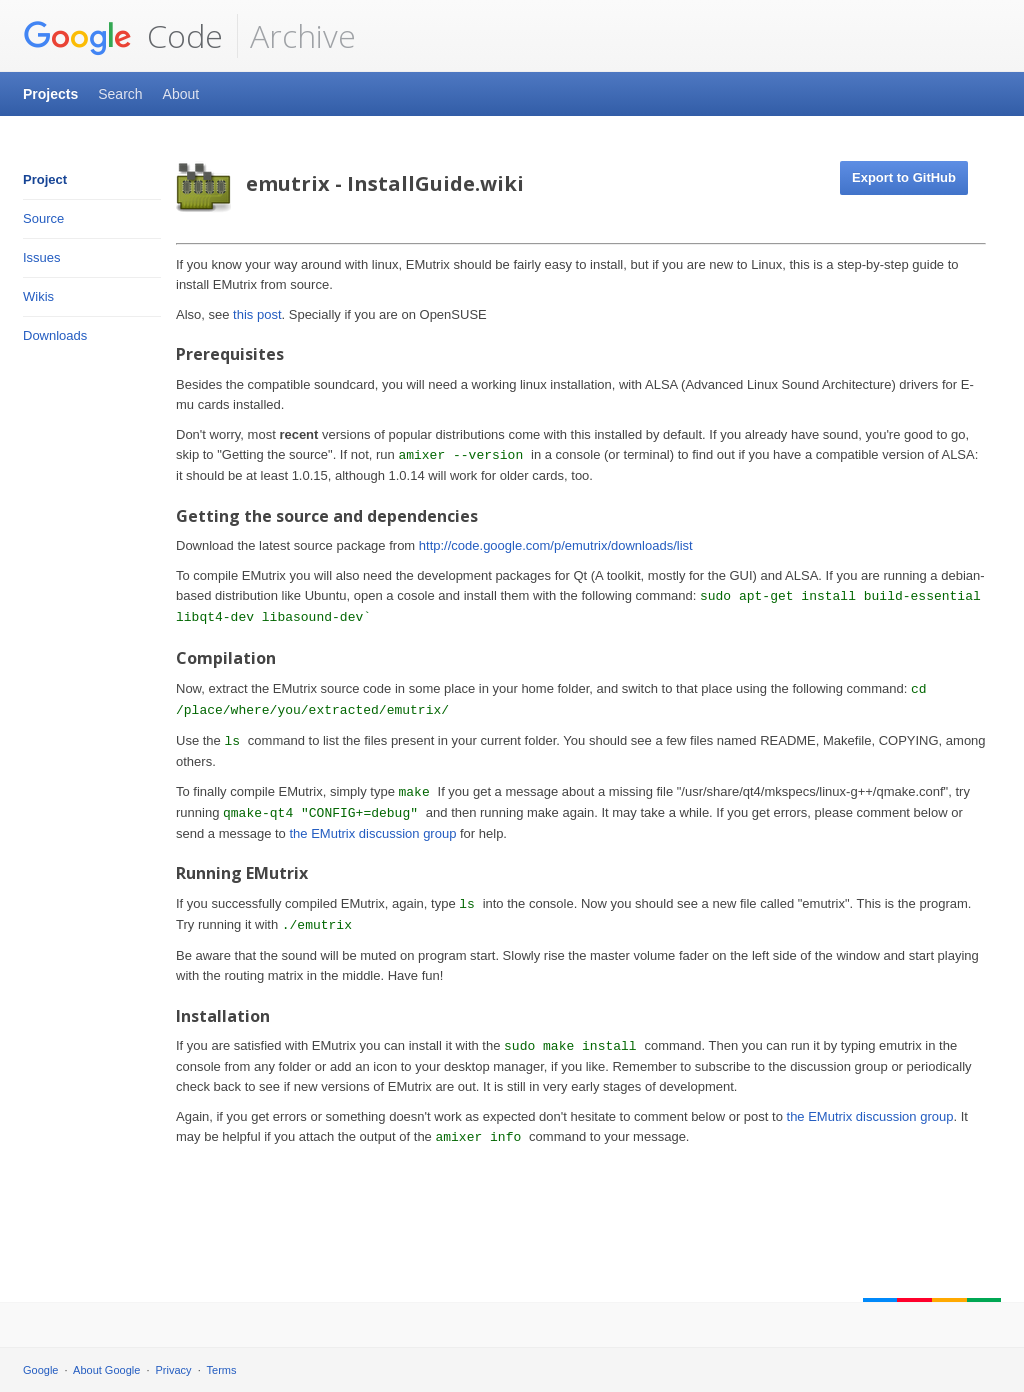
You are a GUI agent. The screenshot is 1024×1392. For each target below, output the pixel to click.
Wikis (38, 296)
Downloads (55, 335)
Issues (42, 257)
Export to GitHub (904, 177)
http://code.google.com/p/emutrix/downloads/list (556, 545)
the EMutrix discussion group (372, 833)
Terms (222, 1370)
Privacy (174, 1370)
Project (45, 179)
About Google (106, 1370)
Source (43, 218)
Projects (50, 94)
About (181, 94)
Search (120, 94)
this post (257, 314)
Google (40, 1370)
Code (123, 36)
